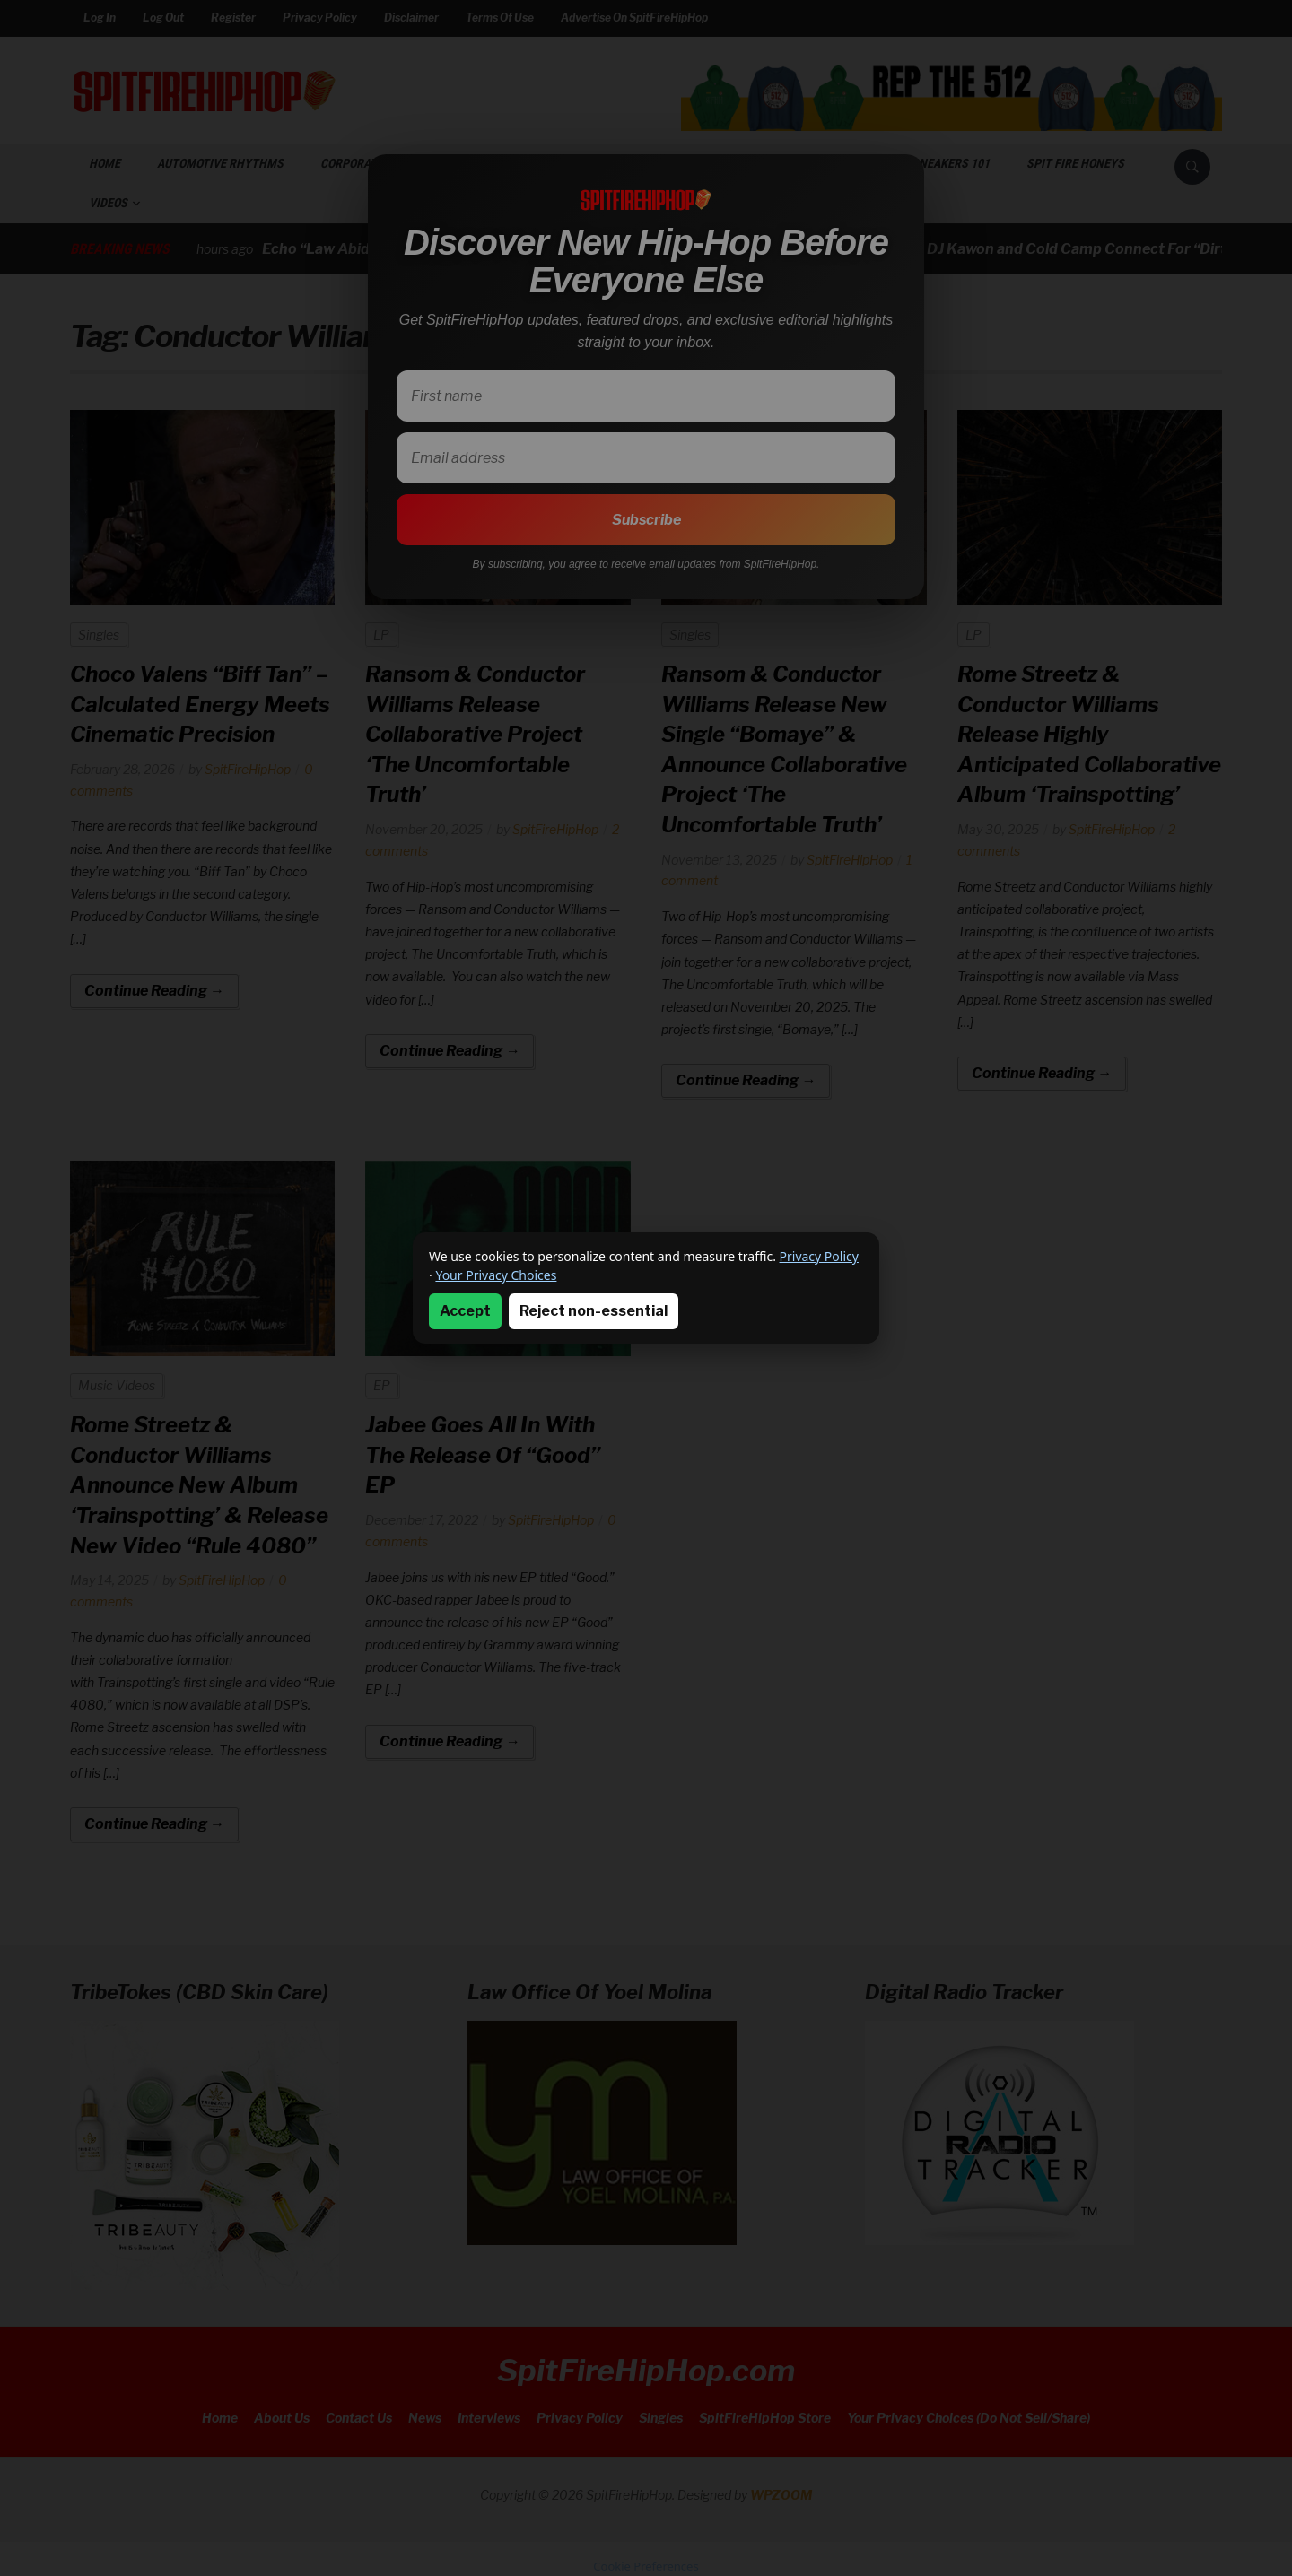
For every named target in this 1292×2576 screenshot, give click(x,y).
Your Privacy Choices (495, 1275)
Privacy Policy (819, 1256)
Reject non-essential (593, 1310)
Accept (465, 1310)
